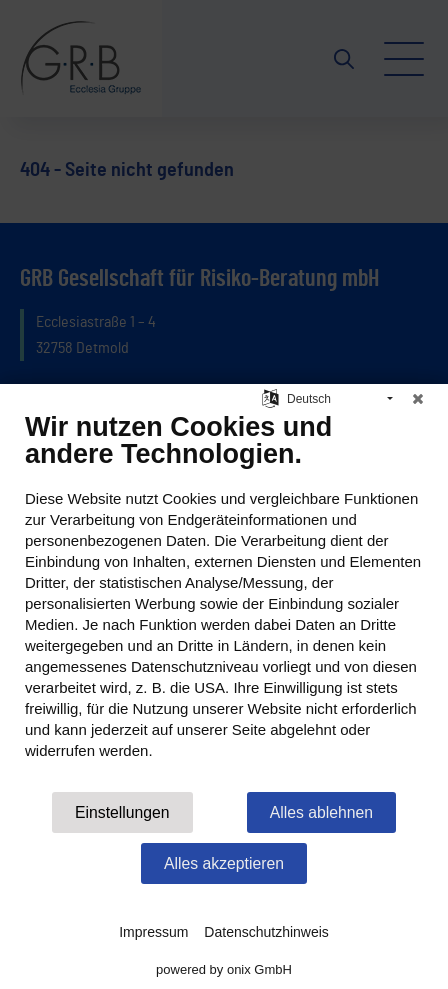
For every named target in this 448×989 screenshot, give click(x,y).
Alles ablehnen (321, 812)
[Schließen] (418, 399)
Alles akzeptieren (224, 863)
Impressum (153, 932)
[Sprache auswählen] (270, 397)
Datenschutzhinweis (266, 932)
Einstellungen (122, 812)
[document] (224, 600)
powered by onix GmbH (224, 969)
